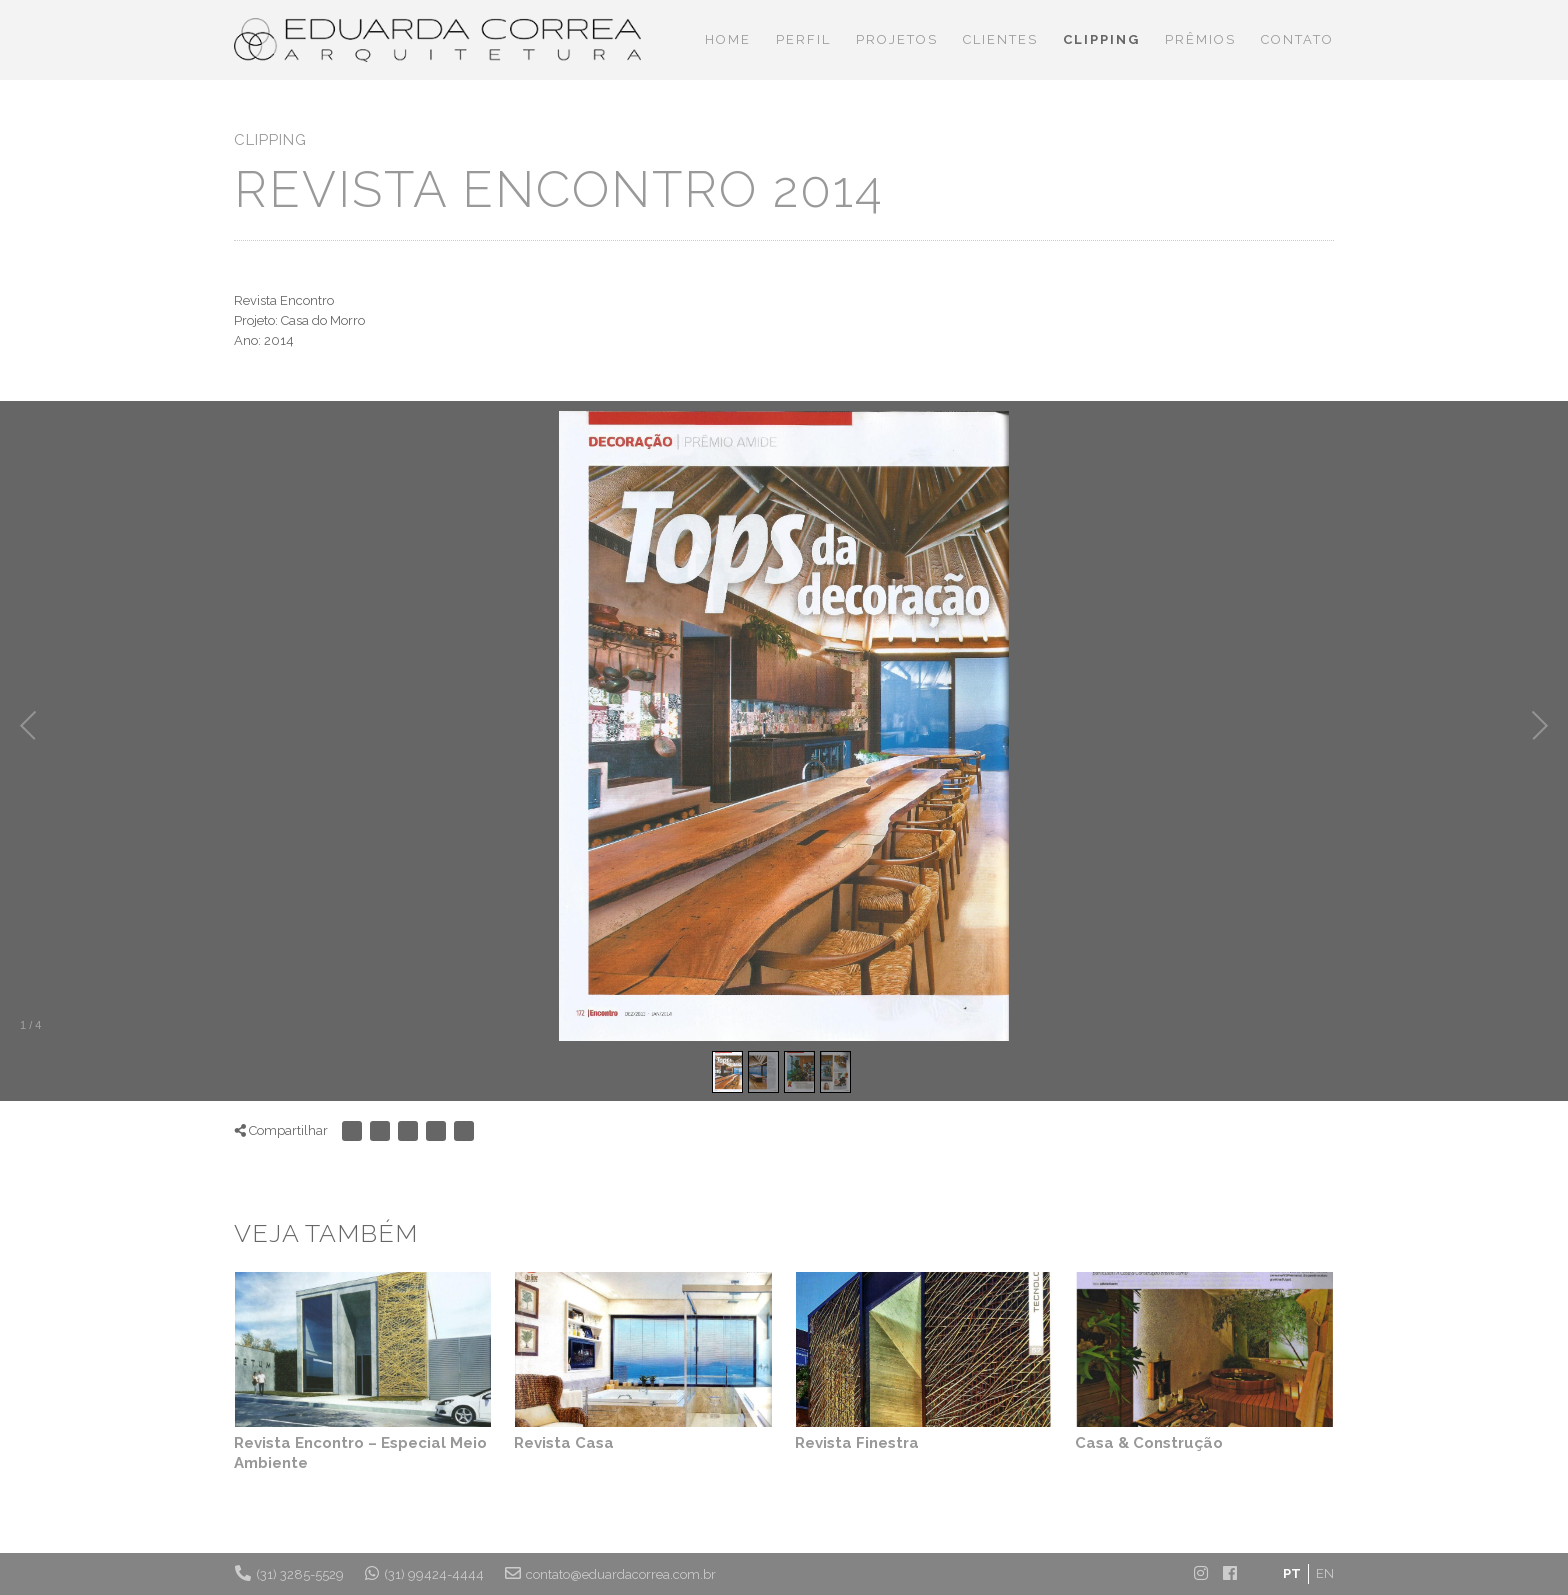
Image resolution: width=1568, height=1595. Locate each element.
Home (728, 39)
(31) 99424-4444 (424, 1573)
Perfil (803, 39)
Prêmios (1200, 39)
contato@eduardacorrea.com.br (610, 1573)
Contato (1297, 39)
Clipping (1101, 39)
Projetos (897, 39)
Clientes (1000, 39)
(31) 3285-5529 (289, 1573)
